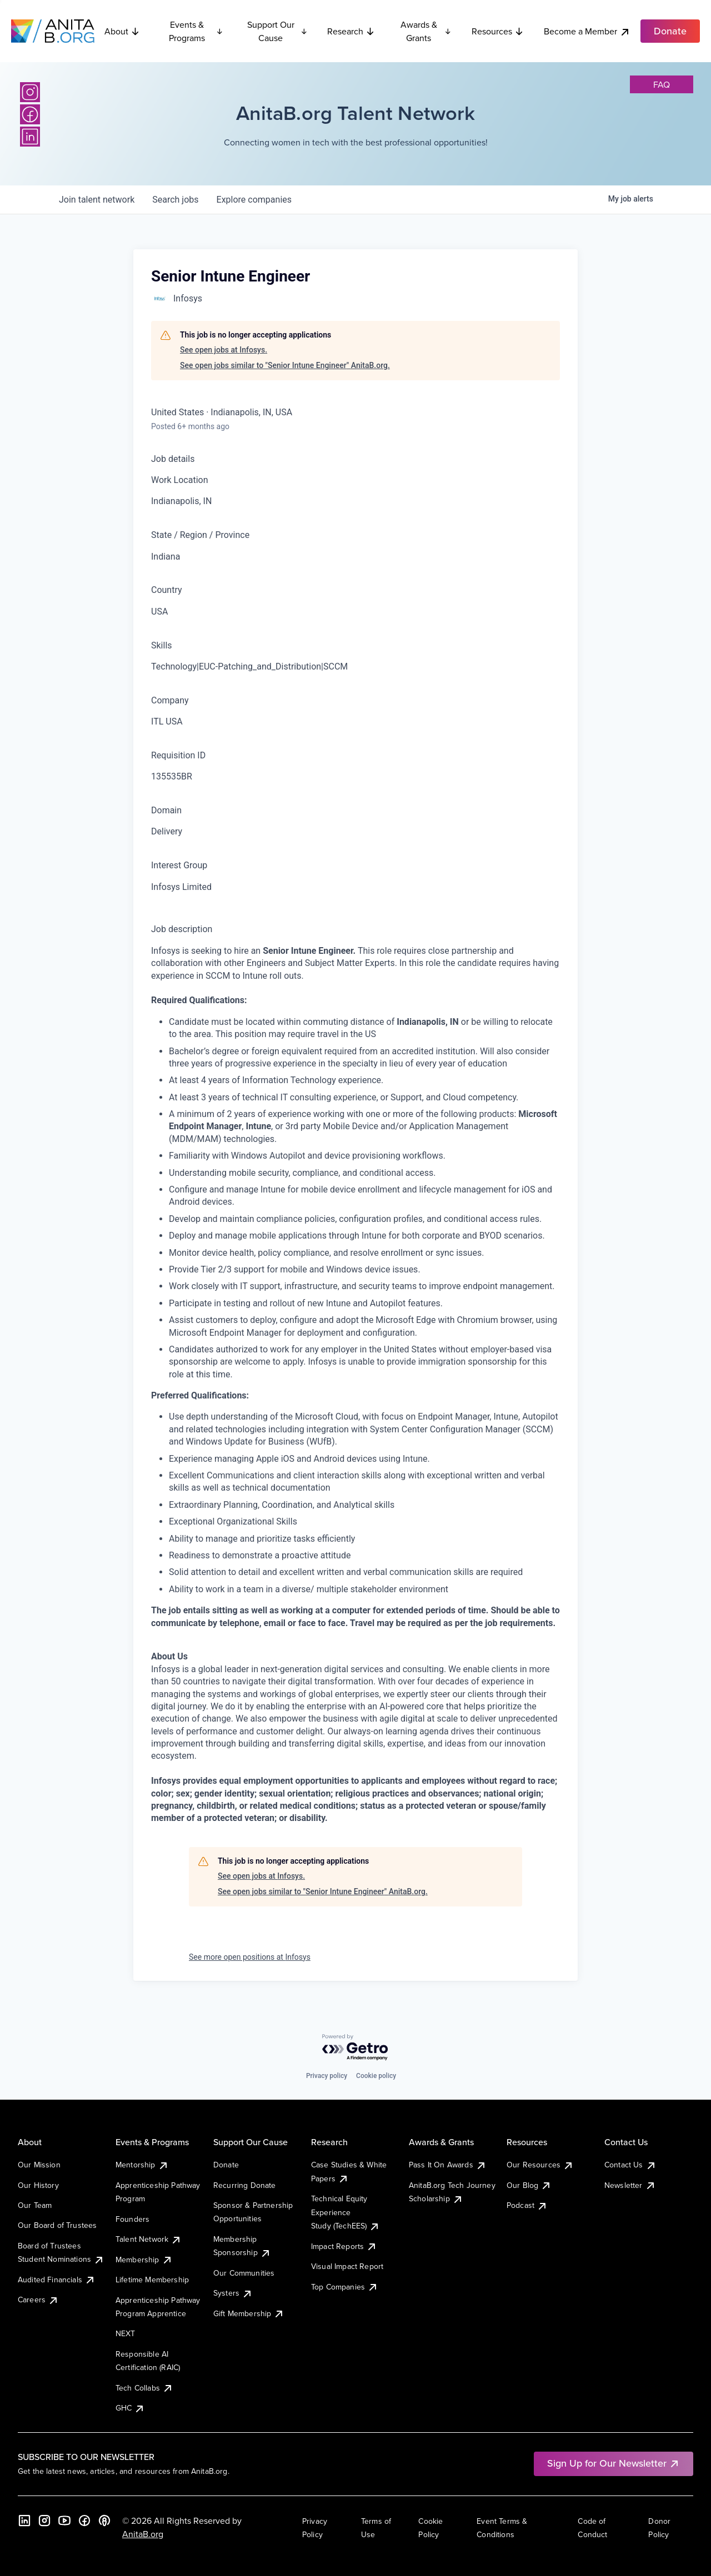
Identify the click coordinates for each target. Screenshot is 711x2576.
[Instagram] (30, 92)
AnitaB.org (142, 2534)
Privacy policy (326, 2076)
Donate (226, 2164)
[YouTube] (64, 2520)
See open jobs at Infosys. (223, 349)
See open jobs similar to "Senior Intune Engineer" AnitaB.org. (285, 365)
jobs (175, 199)
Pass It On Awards (448, 2164)
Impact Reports (344, 2246)
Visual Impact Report (347, 2266)
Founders (132, 2219)
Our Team (35, 2205)
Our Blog (529, 2185)
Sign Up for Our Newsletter (613, 2463)
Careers (38, 2299)
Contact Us (630, 2164)
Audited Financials (57, 2279)
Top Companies (344, 2286)
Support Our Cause (277, 31)
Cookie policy (376, 2076)
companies (254, 199)
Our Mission (39, 2164)
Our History (38, 2185)
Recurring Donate (244, 2185)
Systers (233, 2292)
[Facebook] (30, 114)
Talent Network (149, 2239)
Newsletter (630, 2185)
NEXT (126, 2333)
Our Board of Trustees (57, 2225)
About (122, 31)
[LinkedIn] (30, 137)
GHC (130, 2407)
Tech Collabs (144, 2387)
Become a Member (587, 31)
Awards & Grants (426, 31)
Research (351, 31)
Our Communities (243, 2272)
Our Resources (540, 2164)
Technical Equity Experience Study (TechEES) (345, 2212)
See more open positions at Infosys (250, 1957)
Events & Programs (196, 31)
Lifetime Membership (152, 2279)
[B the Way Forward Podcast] (104, 2520)
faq (661, 84)
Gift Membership (248, 2313)
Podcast (527, 2205)
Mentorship (142, 2164)
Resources (498, 31)
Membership (144, 2259)
